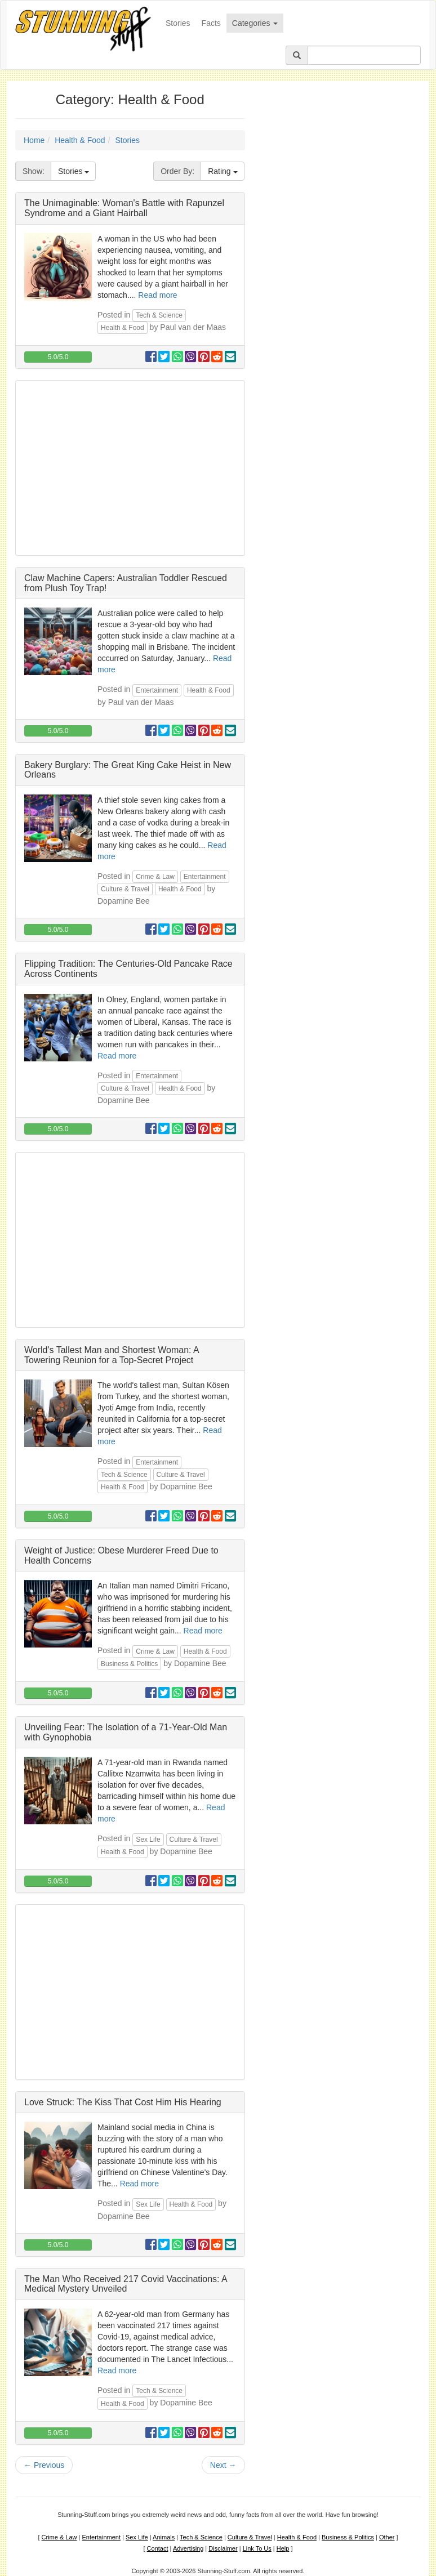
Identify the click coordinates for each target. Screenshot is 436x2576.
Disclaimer (222, 2548)
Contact (157, 2548)
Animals (164, 2537)
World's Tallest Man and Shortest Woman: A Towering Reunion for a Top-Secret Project (111, 1355)
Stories (181, 22)
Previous (44, 2465)
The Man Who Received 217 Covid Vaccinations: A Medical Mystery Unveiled (125, 2284)
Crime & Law (155, 877)
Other (387, 2537)
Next (223, 2465)
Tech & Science (159, 315)
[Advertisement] (130, 468)
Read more (157, 295)
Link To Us (257, 2548)
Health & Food (80, 140)
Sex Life (148, 1839)
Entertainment (157, 690)
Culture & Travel (125, 889)
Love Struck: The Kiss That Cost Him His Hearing (122, 2102)
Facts (211, 23)
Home (34, 140)
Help (283, 2548)
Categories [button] (255, 23)
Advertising (188, 2548)
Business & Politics (129, 1664)
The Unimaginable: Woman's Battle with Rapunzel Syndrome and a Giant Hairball (124, 208)
